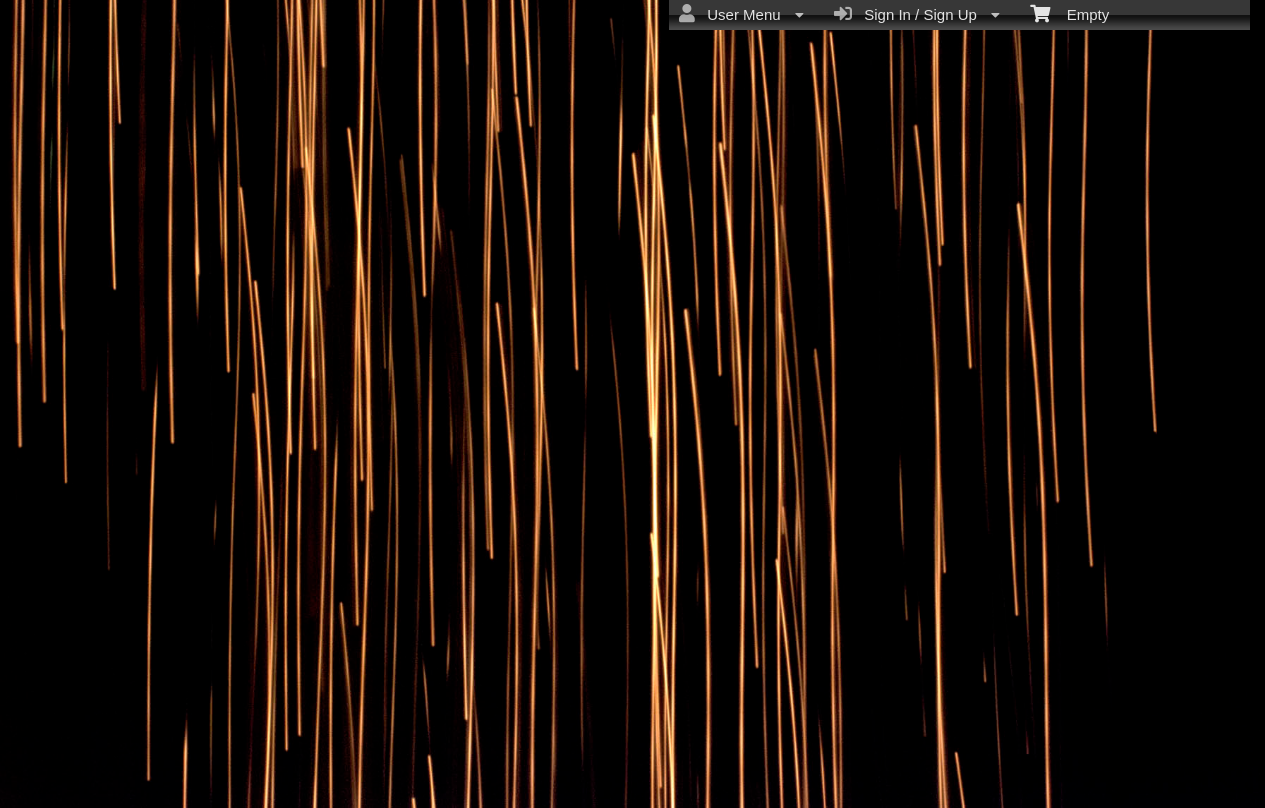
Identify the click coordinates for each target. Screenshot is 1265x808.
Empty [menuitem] (1069, 13)
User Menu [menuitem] (741, 14)
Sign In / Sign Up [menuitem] (917, 14)
